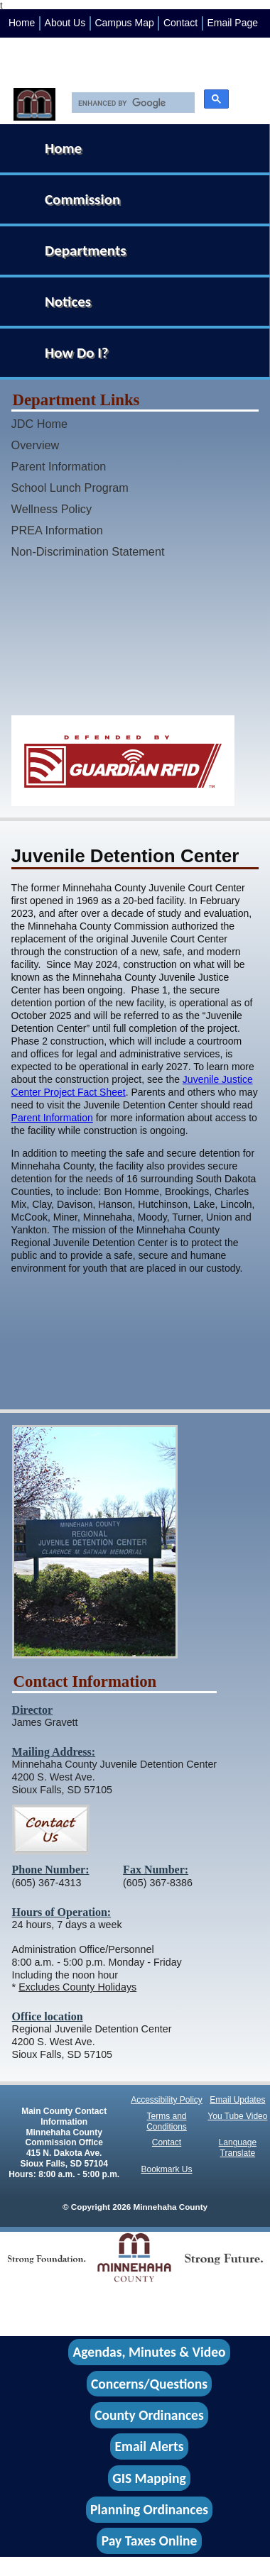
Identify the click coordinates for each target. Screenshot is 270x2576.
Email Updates (237, 2100)
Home (22, 22)
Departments (85, 250)
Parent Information (59, 466)
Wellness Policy (51, 508)
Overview (35, 445)
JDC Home (39, 423)
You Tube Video (237, 2116)
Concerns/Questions (149, 2383)
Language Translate (237, 2147)
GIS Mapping (148, 2478)
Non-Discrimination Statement (88, 551)
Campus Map (123, 22)
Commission (82, 199)
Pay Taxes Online (150, 2541)
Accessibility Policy (166, 2100)
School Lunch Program (70, 487)
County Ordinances (148, 2414)
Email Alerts (149, 2446)
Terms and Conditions (166, 2121)
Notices (68, 301)
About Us (65, 22)
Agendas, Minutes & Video (149, 2352)
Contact (180, 22)
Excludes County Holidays (77, 1987)
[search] (129, 103)
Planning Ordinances (149, 2509)
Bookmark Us (167, 2169)
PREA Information (57, 530)
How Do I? (77, 352)
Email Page (232, 22)
